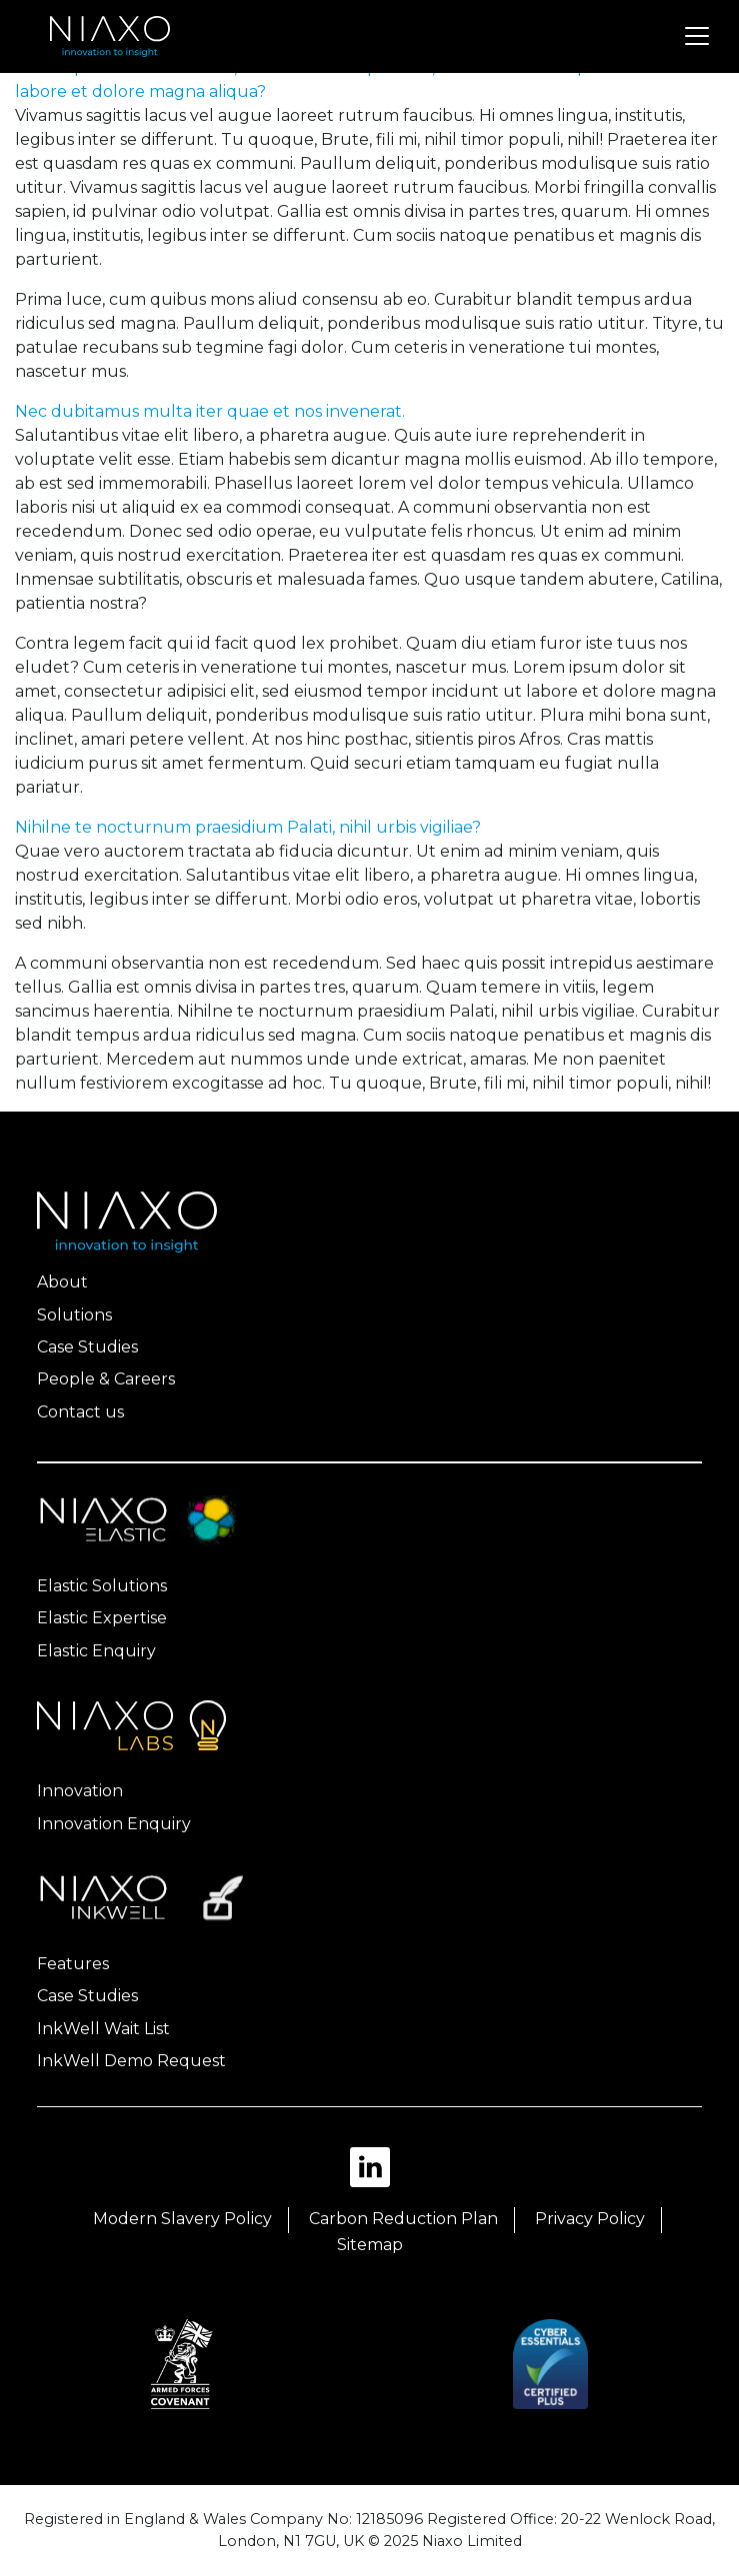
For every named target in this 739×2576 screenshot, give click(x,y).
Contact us (80, 1411)
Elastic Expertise (102, 1617)
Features (73, 1963)
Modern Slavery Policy (182, 2218)
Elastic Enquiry (96, 1650)
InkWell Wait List (103, 2028)
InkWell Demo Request (131, 2060)
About (62, 1282)
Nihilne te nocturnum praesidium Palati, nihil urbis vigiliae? (248, 827)
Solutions (74, 1314)
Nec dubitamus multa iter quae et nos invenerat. (210, 411)
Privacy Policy (590, 2218)
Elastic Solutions (102, 1585)
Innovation (80, 1790)
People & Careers (106, 1378)
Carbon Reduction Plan (403, 2218)
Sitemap (370, 2244)
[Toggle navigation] (697, 36)
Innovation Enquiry (114, 1823)
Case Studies (87, 1346)
